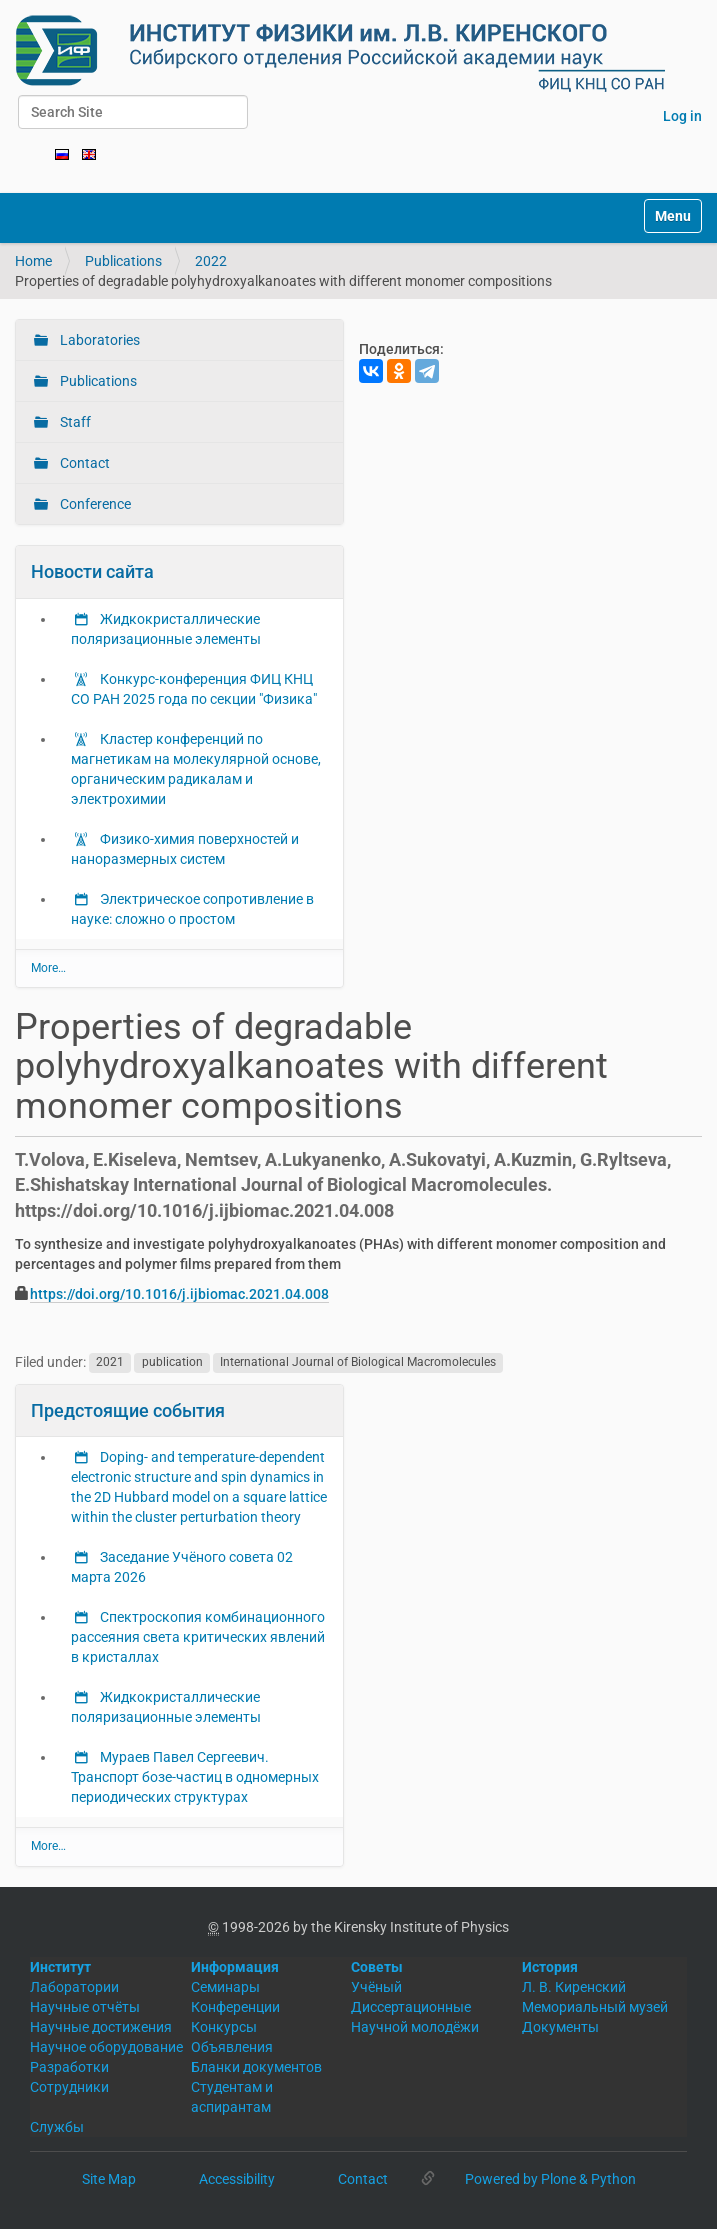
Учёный (376, 1987)
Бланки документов (256, 2067)
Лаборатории (74, 1987)
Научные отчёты (85, 2007)
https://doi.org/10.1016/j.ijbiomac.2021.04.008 (179, 1294)
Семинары (225, 1987)
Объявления (232, 2047)
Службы (57, 2127)
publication (172, 1363)
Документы (560, 2027)
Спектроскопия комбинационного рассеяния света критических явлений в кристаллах (198, 1637)
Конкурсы (224, 2027)
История (550, 1967)
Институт (60, 1967)
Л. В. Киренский (574, 1987)
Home (33, 261)
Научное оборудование (106, 2047)
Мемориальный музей (595, 2007)
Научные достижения (101, 2027)
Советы (377, 1967)
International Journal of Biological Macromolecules (358, 1363)
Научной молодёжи (415, 2027)
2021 (110, 1363)
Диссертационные (411, 2007)
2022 (211, 261)
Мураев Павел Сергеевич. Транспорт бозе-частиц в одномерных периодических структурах (195, 1777)
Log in (682, 116)
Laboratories (98, 340)
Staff (74, 422)
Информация (235, 1967)
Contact (83, 463)
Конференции (235, 2007)
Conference (94, 504)
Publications (123, 261)
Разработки (69, 2067)
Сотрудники (69, 2087)
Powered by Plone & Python (550, 2179)
